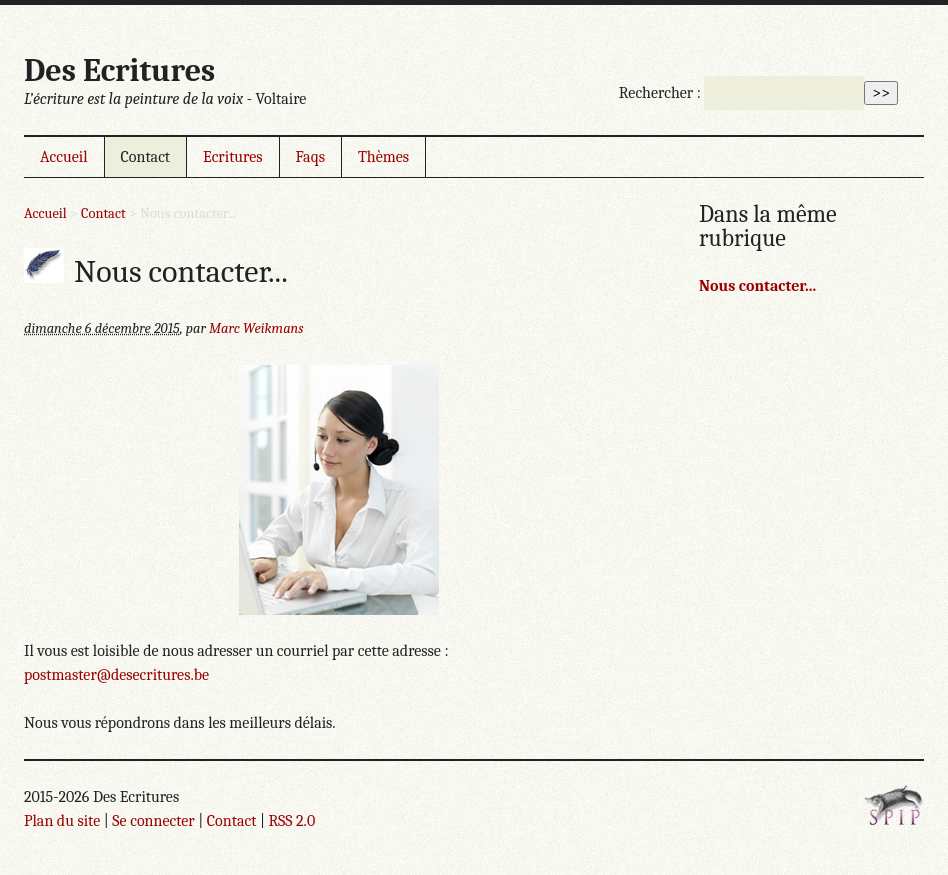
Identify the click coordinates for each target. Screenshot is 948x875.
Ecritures (232, 157)
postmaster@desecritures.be (116, 675)
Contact (146, 157)
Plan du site (62, 821)
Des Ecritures (119, 70)
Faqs (310, 157)
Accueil (64, 157)
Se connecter (153, 821)
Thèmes (383, 157)
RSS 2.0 (291, 821)
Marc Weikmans (256, 328)
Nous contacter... (757, 286)
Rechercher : (660, 93)
